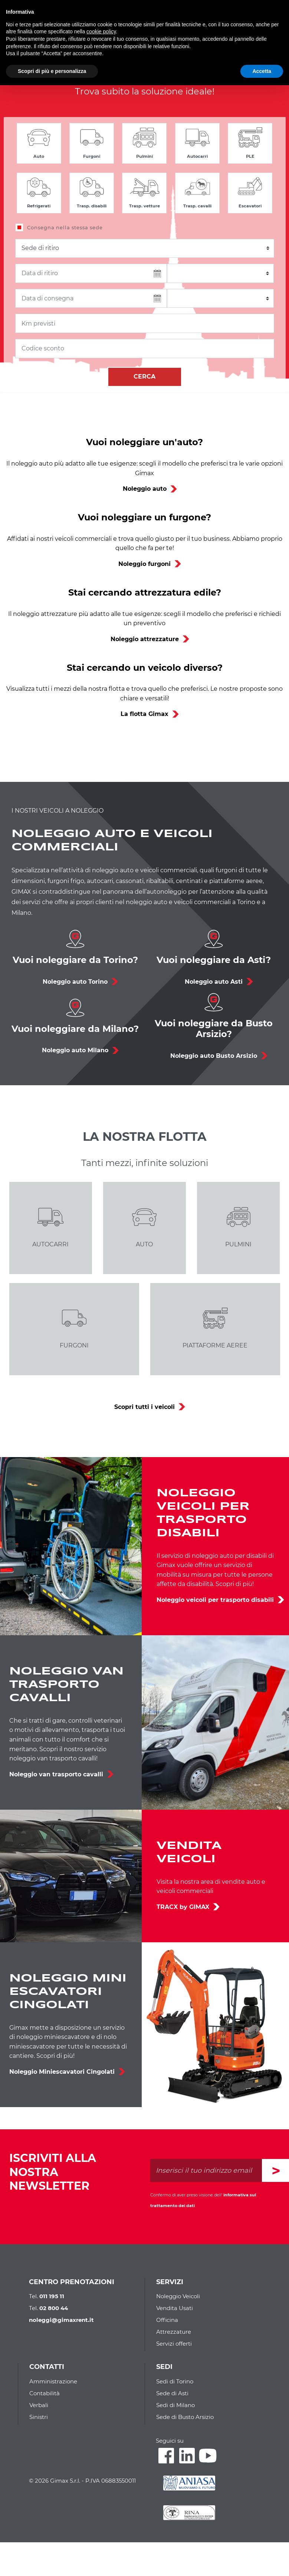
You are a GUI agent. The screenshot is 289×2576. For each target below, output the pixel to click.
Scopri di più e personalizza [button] (52, 71)
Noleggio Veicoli (178, 2296)
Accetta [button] (261, 71)
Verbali (38, 2405)
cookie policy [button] (101, 31)
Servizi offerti (174, 2343)
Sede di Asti (172, 2393)
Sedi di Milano (175, 2405)
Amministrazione (53, 2381)
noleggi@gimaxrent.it (61, 2319)
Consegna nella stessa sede (65, 227)
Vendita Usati (174, 2308)
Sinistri (38, 2416)
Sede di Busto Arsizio (185, 2416)
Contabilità (44, 2393)
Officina (167, 2319)
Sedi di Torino (174, 2381)
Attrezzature (173, 2331)
